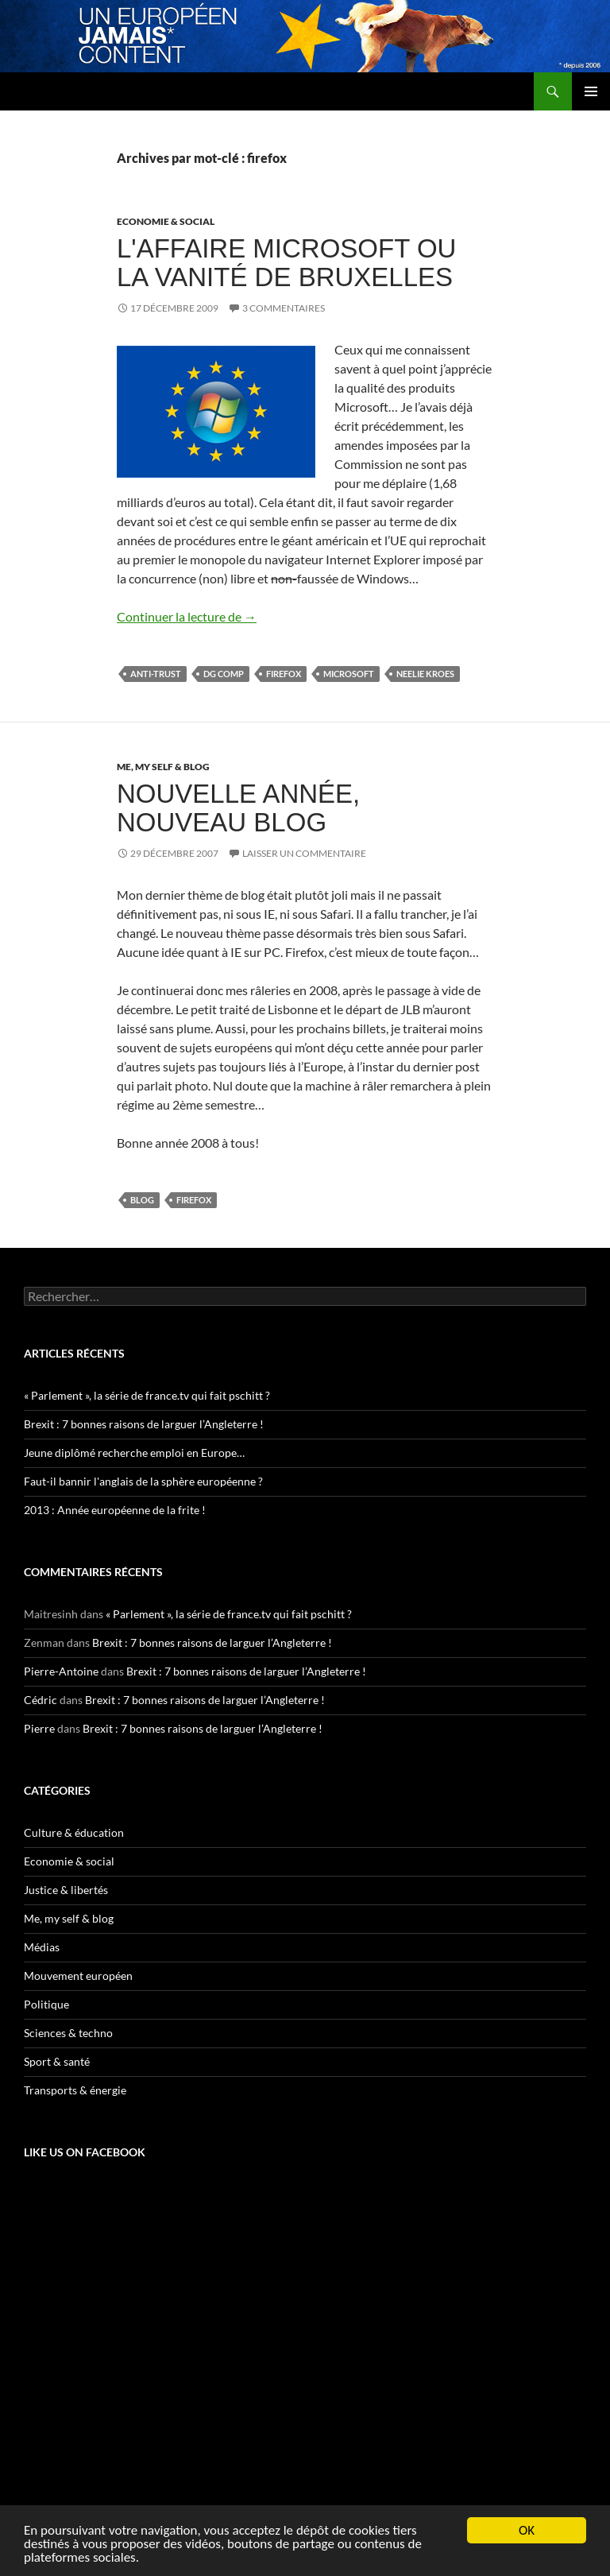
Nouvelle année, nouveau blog (238, 808)
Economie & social (165, 221)
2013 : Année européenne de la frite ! (115, 1510)
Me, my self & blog (163, 767)
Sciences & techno (68, 2032)
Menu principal (591, 91)
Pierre (39, 1728)
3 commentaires (283, 308)
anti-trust (155, 673)
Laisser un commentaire (304, 853)
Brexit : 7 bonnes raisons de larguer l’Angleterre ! (144, 1424)
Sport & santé (57, 2061)
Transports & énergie (75, 2090)
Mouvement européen (78, 1975)
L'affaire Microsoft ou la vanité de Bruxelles (286, 263)
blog (142, 1200)
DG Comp (223, 673)
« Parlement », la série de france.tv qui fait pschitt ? (147, 1395)
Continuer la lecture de (187, 616)
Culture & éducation (74, 1832)
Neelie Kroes (425, 673)
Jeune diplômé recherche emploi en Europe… (134, 1452)
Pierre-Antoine (61, 1671)
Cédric (40, 1699)
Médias (42, 1947)
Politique (46, 2004)
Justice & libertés (66, 1889)
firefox (283, 673)
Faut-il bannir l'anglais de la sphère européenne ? (143, 1481)
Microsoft (348, 673)
